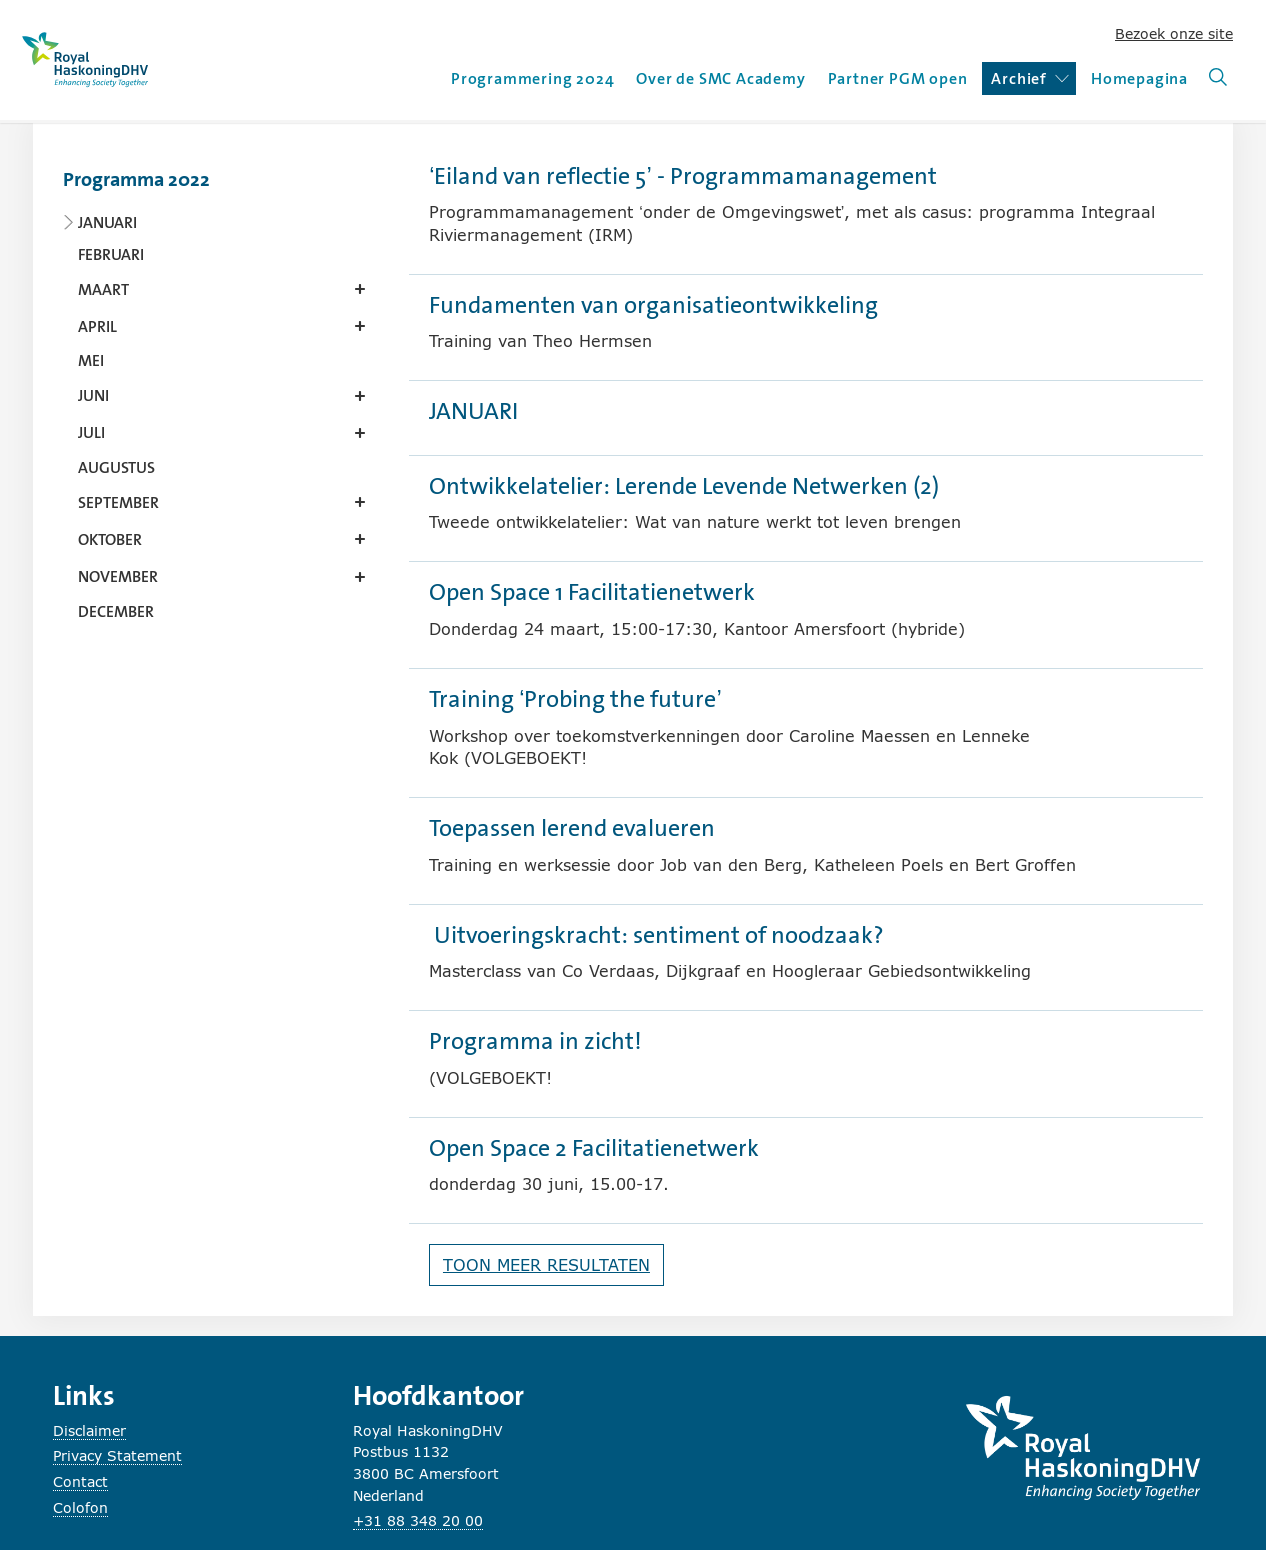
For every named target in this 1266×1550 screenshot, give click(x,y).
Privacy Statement (117, 1455)
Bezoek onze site (1174, 33)
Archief (1030, 78)
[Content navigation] (218, 389)
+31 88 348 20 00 (418, 1520)
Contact (80, 1481)
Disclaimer (89, 1430)
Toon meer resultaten (546, 1264)
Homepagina (1139, 78)
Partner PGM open (898, 78)
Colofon (80, 1507)
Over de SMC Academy (720, 78)
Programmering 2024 (532, 78)
